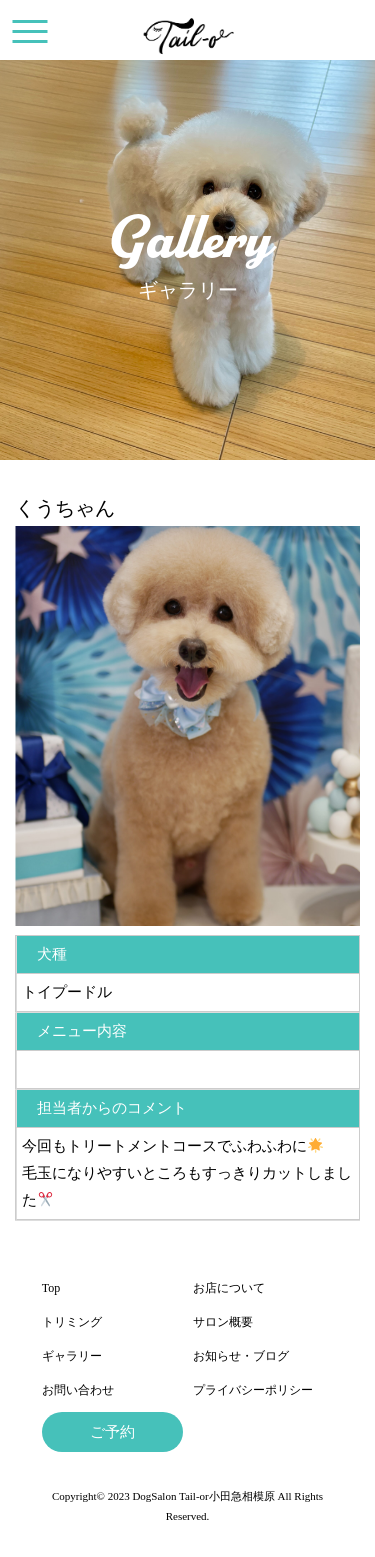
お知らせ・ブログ (241, 1356)
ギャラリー (72, 1356)
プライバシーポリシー (253, 1390)
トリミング (72, 1322)
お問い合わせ (78, 1390)
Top (51, 1288)
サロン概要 (223, 1322)
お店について (229, 1288)
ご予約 (112, 1432)
